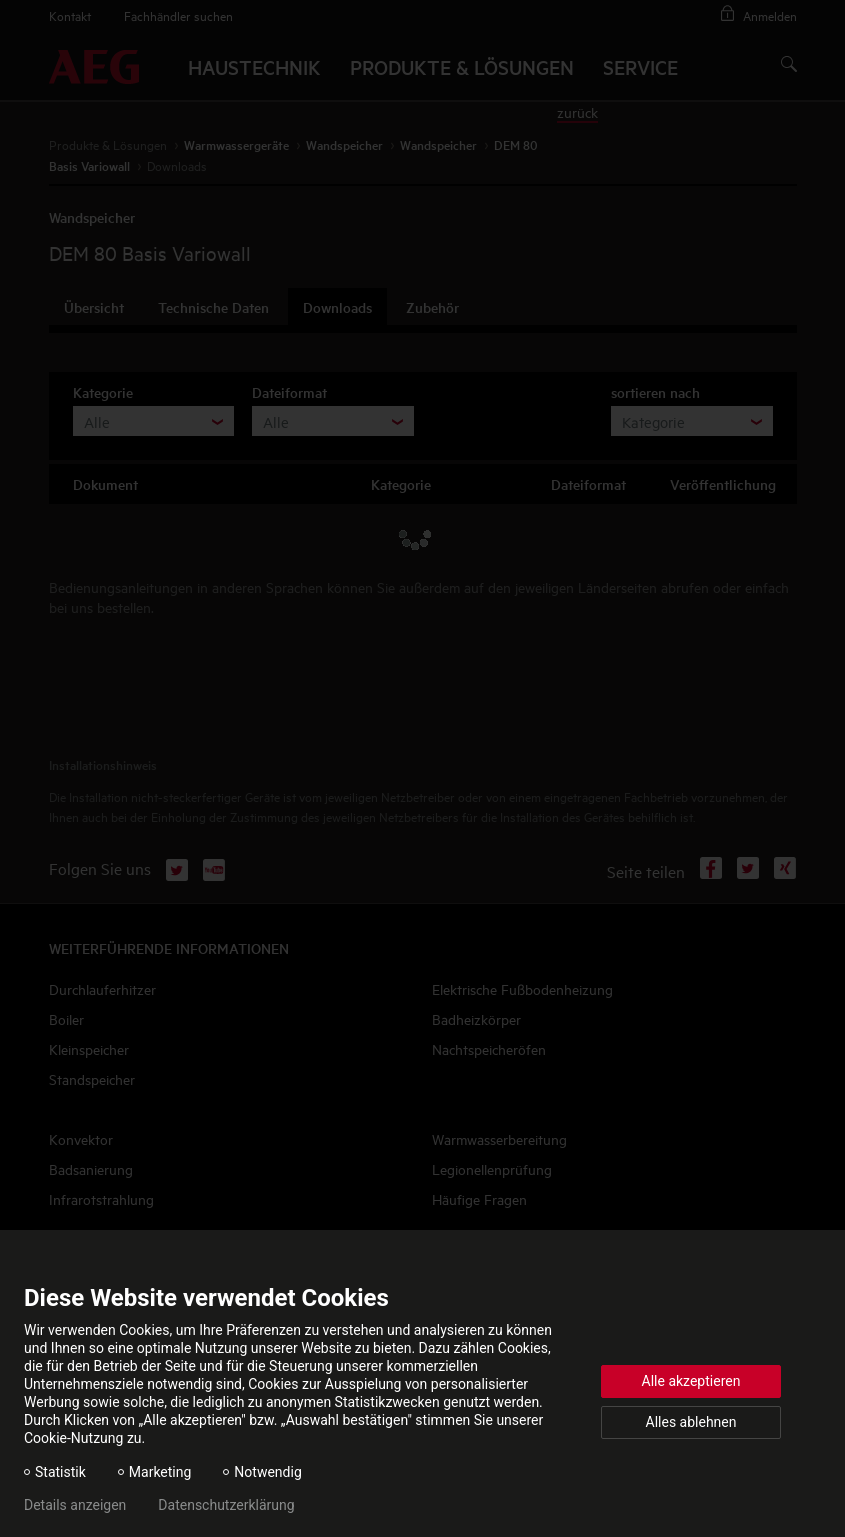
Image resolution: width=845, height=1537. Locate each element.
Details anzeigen (75, 1505)
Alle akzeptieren (691, 1381)
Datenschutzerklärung (226, 1505)
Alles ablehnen (691, 1422)
